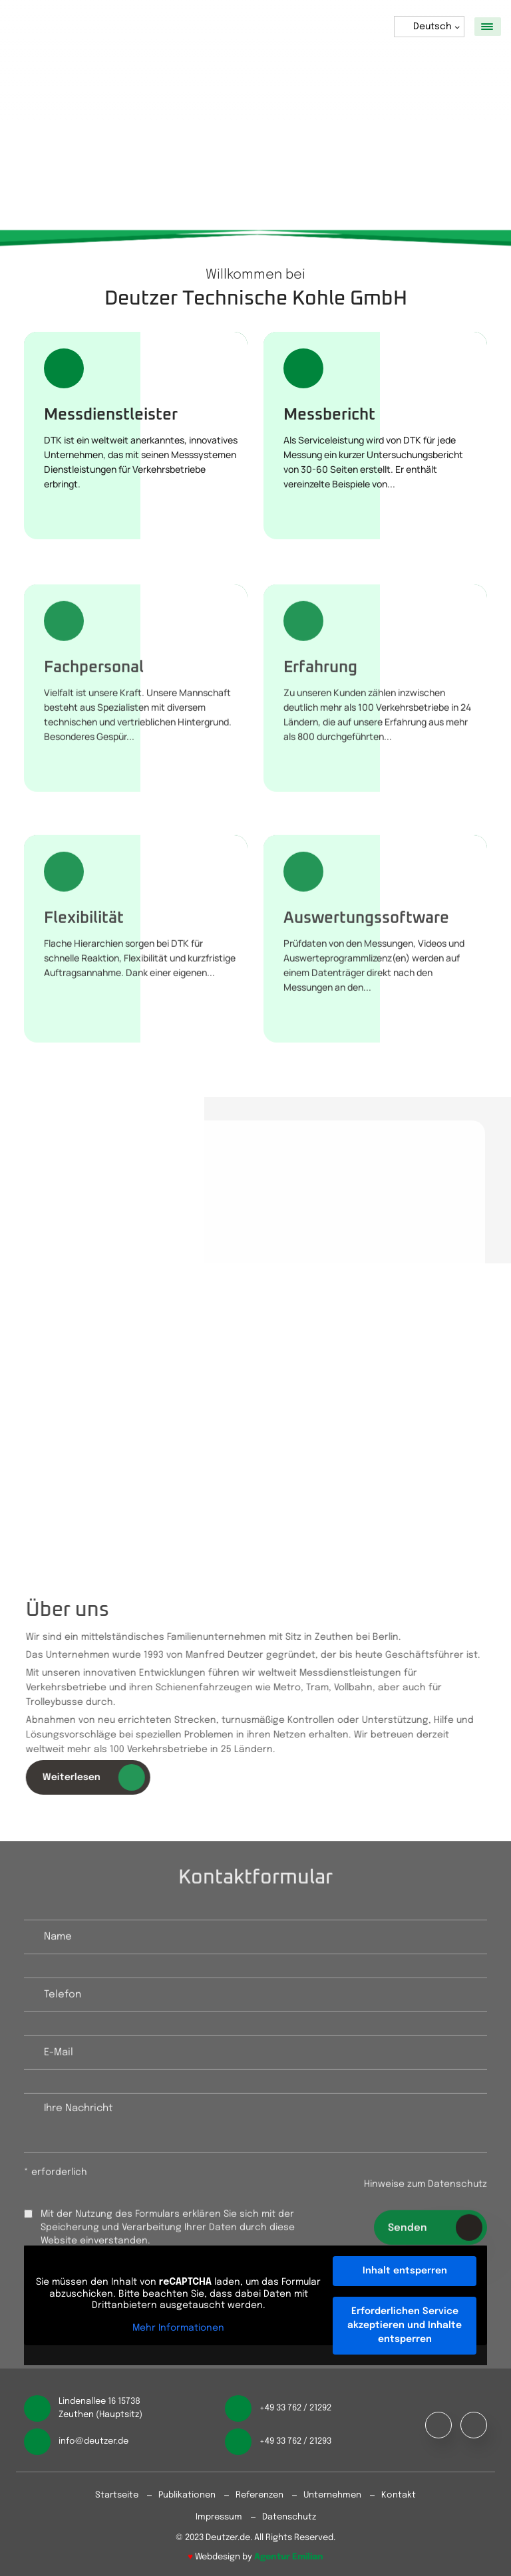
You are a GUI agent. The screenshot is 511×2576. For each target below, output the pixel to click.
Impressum (219, 2517)
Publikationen (187, 2495)
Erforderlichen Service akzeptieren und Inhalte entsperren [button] (404, 2325)
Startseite (116, 2495)
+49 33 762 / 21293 (295, 2441)
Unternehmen (332, 2495)
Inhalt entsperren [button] (405, 2270)
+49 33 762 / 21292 (295, 2408)
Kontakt (398, 2495)
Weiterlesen (100, 1777)
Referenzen (259, 2495)
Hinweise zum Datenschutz (425, 2191)
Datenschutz (289, 2517)
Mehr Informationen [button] (178, 2328)
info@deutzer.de (93, 2441)
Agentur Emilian (288, 2557)
